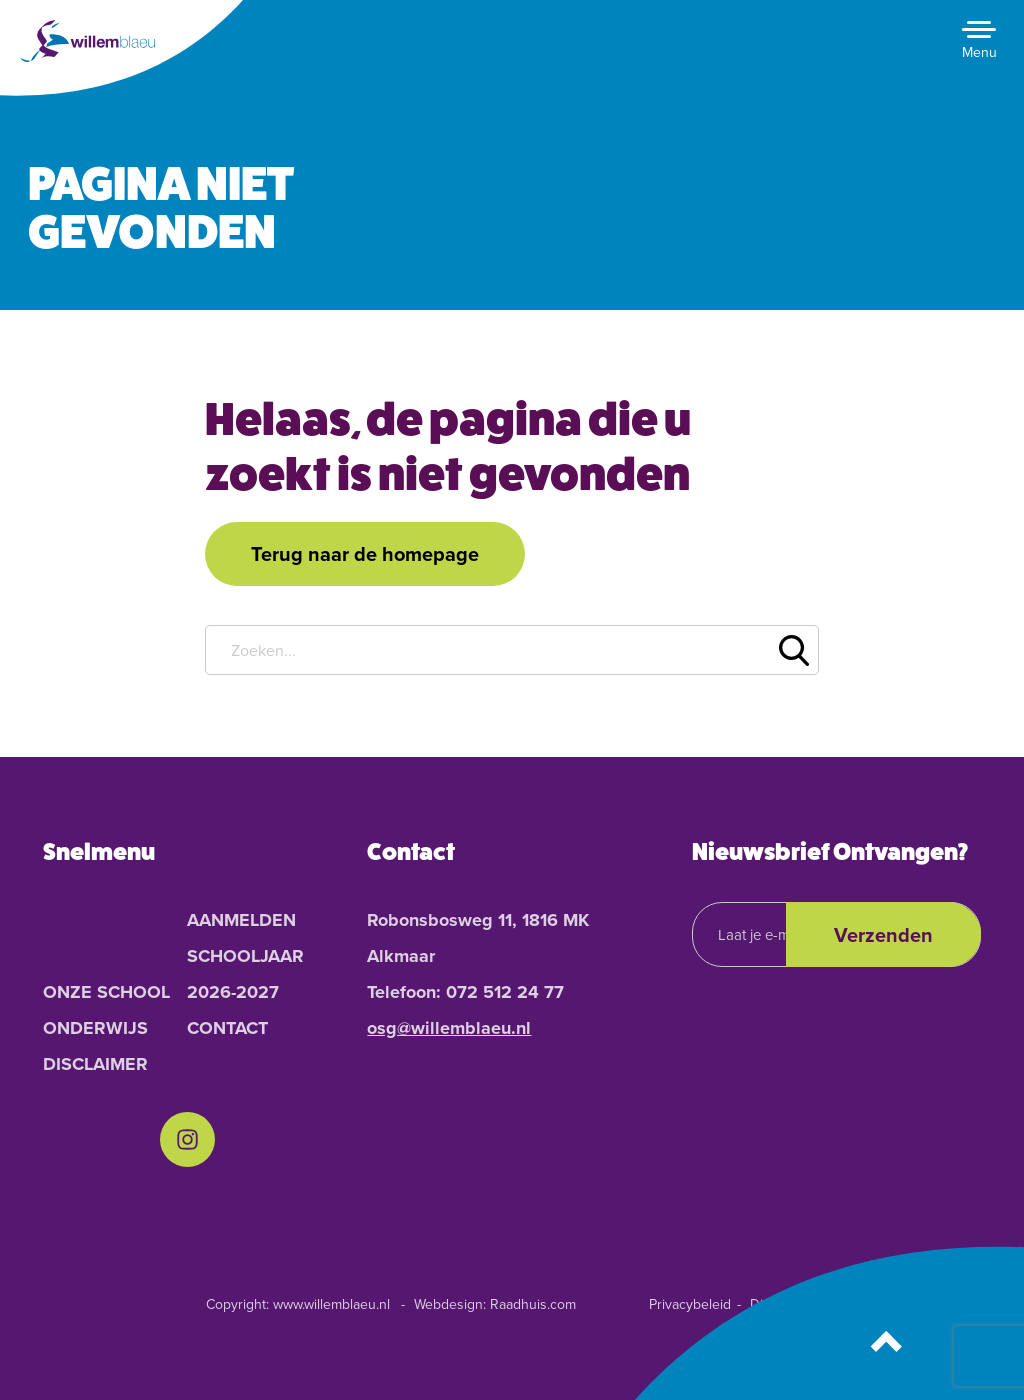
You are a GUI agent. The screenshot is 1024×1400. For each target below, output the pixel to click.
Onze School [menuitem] (106, 992)
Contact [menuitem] (227, 1028)
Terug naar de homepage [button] (365, 553)
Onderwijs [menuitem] (95, 1028)
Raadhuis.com (533, 1304)
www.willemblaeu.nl (331, 1304)
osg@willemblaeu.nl (449, 1028)
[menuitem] (187, 1139)
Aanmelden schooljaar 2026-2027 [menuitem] (245, 956)
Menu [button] (979, 52)
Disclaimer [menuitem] (95, 1064)
